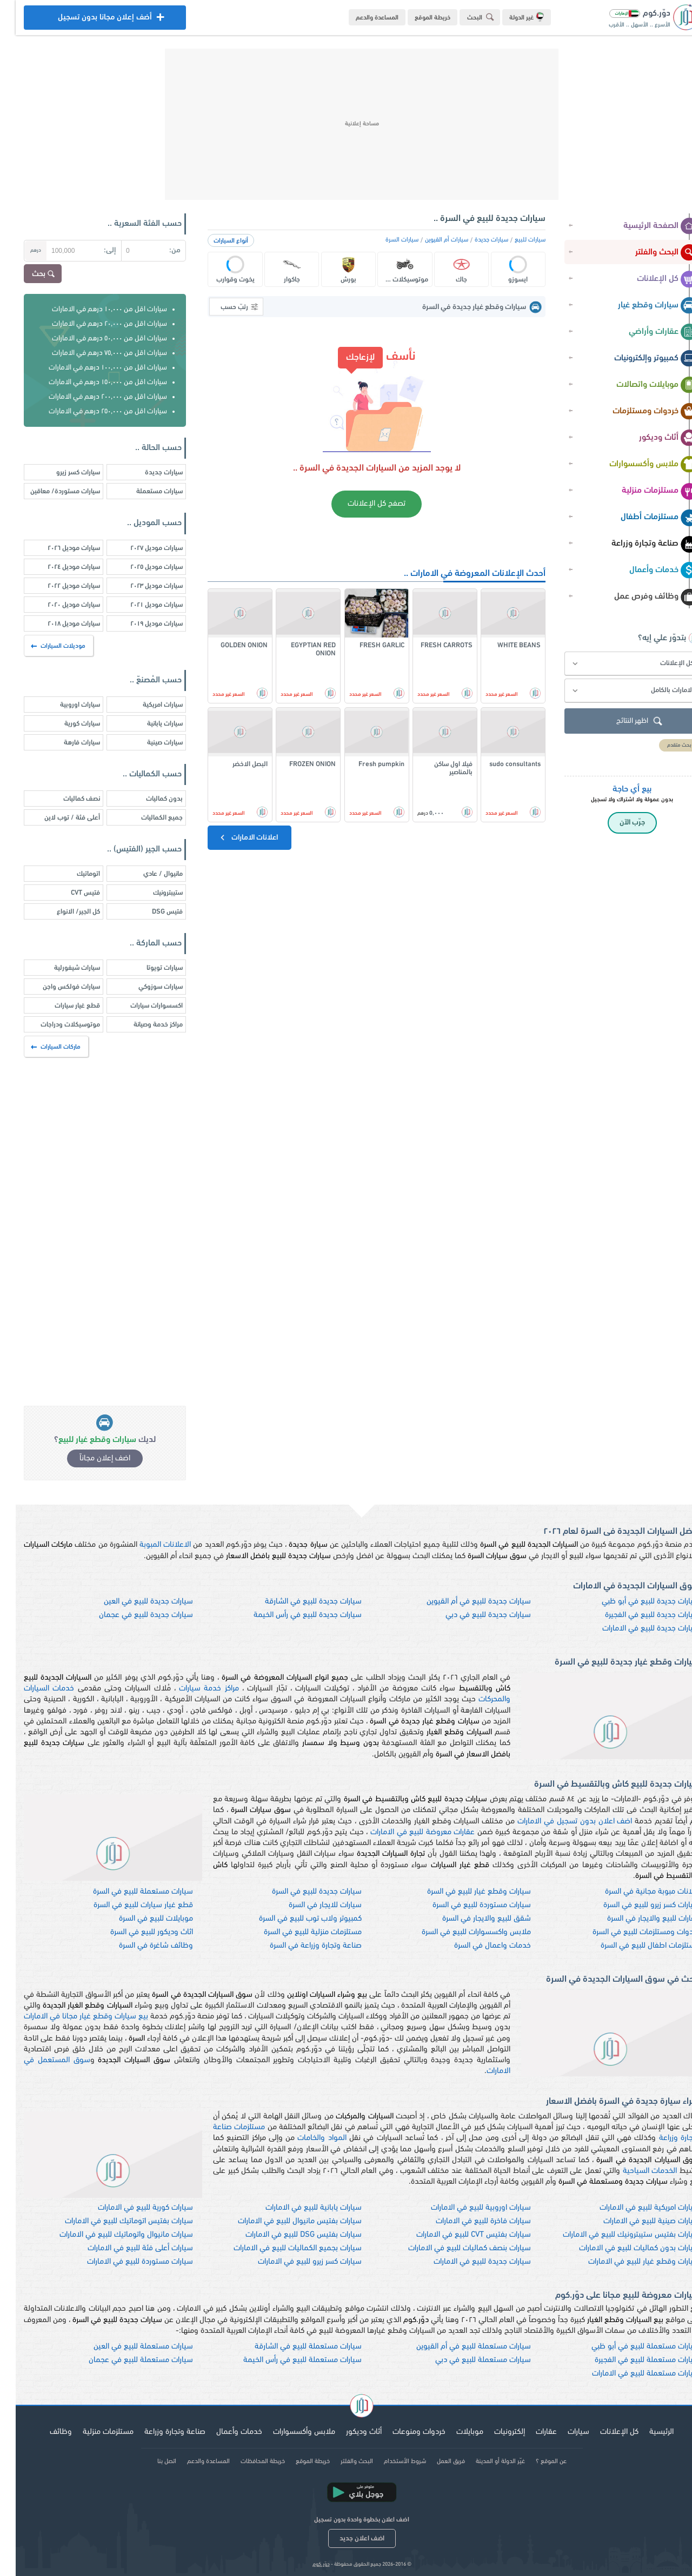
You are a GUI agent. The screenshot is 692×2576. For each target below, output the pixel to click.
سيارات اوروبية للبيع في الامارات (465, 2208)
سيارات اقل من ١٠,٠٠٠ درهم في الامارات (93, 309)
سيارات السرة (386, 240)
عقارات (530, 2432)
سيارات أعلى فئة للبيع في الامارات (124, 2248)
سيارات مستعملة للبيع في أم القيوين (458, 2347)
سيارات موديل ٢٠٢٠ (58, 604)
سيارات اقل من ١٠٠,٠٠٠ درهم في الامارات (92, 368)
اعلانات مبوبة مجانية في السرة (636, 1892)
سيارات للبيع (514, 240)
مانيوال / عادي (147, 873)
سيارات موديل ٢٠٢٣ (141, 585)
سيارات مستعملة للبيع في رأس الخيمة (287, 2360)
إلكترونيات (493, 2432)
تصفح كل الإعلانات (361, 504)
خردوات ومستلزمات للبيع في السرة (630, 1932)
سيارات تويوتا (149, 967)
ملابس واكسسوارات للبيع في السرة (460, 1932)
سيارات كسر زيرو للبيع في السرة (636, 1905)
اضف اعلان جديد (346, 2538)
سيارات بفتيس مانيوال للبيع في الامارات (284, 2221)
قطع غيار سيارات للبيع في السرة (127, 1905)
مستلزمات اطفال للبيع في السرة (634, 1946)
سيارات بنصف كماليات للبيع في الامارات (453, 2248)
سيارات (563, 2432)
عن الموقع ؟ (535, 2461)
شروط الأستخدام (389, 2461)
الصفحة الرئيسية (645, 226)
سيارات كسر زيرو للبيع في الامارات (294, 2262)
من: (159, 250)
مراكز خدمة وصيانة (142, 1024)
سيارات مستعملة (144, 491)
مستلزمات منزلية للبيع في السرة (297, 1932)
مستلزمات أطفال (643, 517)
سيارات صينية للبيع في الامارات (636, 2221)
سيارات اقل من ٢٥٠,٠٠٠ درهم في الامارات (92, 411)
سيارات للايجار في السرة (309, 1905)
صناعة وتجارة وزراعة (639, 544)
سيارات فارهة (66, 742)
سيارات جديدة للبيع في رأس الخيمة (292, 1615)
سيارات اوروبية (64, 704)
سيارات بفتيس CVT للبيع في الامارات (458, 2235)
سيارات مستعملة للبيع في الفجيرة (631, 2360)
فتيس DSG (151, 911)
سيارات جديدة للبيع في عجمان (130, 1615)
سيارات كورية (66, 723)
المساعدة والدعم (361, 18)
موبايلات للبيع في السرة (140, 1919)
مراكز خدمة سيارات (193, 1689)
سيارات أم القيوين (431, 240)
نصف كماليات (66, 798)
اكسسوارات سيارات (141, 1005)
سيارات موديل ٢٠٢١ (141, 604)
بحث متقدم (663, 745)
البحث (466, 17)
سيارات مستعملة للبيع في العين (127, 2347)
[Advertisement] (346, 124)
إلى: (94, 250)
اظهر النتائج (625, 721)
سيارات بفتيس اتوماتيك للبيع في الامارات (113, 2221)
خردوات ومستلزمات (639, 411)
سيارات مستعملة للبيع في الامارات (630, 2374)
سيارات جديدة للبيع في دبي (472, 1615)
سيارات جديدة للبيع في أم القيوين (463, 1602)
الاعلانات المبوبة (149, 1545)
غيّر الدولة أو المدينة (484, 2461)
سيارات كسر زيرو (62, 472)
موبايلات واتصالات (641, 385)
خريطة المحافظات (247, 2461)
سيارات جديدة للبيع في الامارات (635, 1629)
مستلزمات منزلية (644, 491)
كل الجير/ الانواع (62, 911)
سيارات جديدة (476, 240)
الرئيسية (646, 2432)
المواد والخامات (306, 2138)
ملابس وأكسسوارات (638, 464)
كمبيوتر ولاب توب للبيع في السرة (294, 1919)
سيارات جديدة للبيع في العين (132, 1602)
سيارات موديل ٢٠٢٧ (141, 548)
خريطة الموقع (417, 18)
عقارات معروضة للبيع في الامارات (407, 1832)
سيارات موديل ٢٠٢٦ (58, 548)
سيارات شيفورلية (61, 967)
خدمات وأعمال (648, 570)
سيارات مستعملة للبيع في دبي (467, 2360)
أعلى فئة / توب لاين (56, 817)
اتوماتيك (72, 873)
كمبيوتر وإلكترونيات (640, 358)
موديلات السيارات (43, 646)
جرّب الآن (616, 823)
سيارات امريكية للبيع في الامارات (634, 2208)
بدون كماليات (148, 798)
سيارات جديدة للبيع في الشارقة (297, 1602)
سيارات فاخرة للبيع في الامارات (467, 2221)
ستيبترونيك (152, 892)
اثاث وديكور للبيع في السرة (136, 1932)
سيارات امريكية (147, 704)
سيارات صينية (149, 742)
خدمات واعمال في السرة (476, 1946)
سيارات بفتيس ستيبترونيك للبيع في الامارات (615, 2235)
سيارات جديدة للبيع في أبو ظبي (635, 1602)
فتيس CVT (69, 892)
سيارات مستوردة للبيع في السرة (466, 1905)
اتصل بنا (151, 2461)
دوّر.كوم (305, 2564)
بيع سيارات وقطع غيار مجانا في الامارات (70, 2017)
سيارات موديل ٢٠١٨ (58, 623)
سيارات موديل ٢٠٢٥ (141, 567)
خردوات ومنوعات (403, 2432)
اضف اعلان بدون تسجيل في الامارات (559, 1821)
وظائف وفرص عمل (640, 597)
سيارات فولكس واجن (55, 986)
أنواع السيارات (215, 241)
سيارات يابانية (149, 723)
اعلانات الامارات (232, 837)
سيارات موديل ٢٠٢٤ (58, 567)
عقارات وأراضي (647, 332)
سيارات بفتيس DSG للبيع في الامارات (288, 2235)
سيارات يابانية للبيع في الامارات (298, 2208)
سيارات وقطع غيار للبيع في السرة (463, 1892)
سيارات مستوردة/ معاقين (49, 491)
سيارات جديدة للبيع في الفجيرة (636, 1615)
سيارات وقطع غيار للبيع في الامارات (628, 2262)
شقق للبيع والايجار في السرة (471, 1919)
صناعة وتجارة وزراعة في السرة (300, 1946)
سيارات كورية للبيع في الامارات (129, 2208)
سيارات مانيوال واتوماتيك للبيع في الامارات (110, 2235)
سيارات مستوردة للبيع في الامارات (124, 2262)
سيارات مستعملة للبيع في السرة (127, 1892)
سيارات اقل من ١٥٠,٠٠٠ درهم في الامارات (92, 382)
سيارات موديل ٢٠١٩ (141, 623)
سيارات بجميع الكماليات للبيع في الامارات (282, 2248)
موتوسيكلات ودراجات (54, 1024)
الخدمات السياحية (634, 2171)
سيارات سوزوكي (145, 986)
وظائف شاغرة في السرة (140, 1946)
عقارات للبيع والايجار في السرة (637, 1919)
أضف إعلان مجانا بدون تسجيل (89, 20)
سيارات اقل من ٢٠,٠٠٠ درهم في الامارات (93, 324)
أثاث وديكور (652, 438)
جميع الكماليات (146, 817)
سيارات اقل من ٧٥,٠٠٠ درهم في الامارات (93, 353)
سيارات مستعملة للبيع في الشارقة (292, 2347)
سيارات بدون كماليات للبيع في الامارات (623, 2248)
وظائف (45, 2432)
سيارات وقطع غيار (642, 305)
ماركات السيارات (41, 1047)
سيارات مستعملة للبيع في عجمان (125, 2360)
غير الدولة (511, 17)
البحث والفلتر (651, 252)
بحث (28, 274)
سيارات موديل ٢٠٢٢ (58, 585)
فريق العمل (435, 2461)
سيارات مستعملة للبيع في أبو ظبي (630, 2347)
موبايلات (454, 2432)
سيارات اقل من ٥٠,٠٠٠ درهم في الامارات (93, 338)
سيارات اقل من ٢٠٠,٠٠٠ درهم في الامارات (92, 397)
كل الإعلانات (651, 279)
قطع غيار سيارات (61, 1005)
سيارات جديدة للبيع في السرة (301, 1892)
